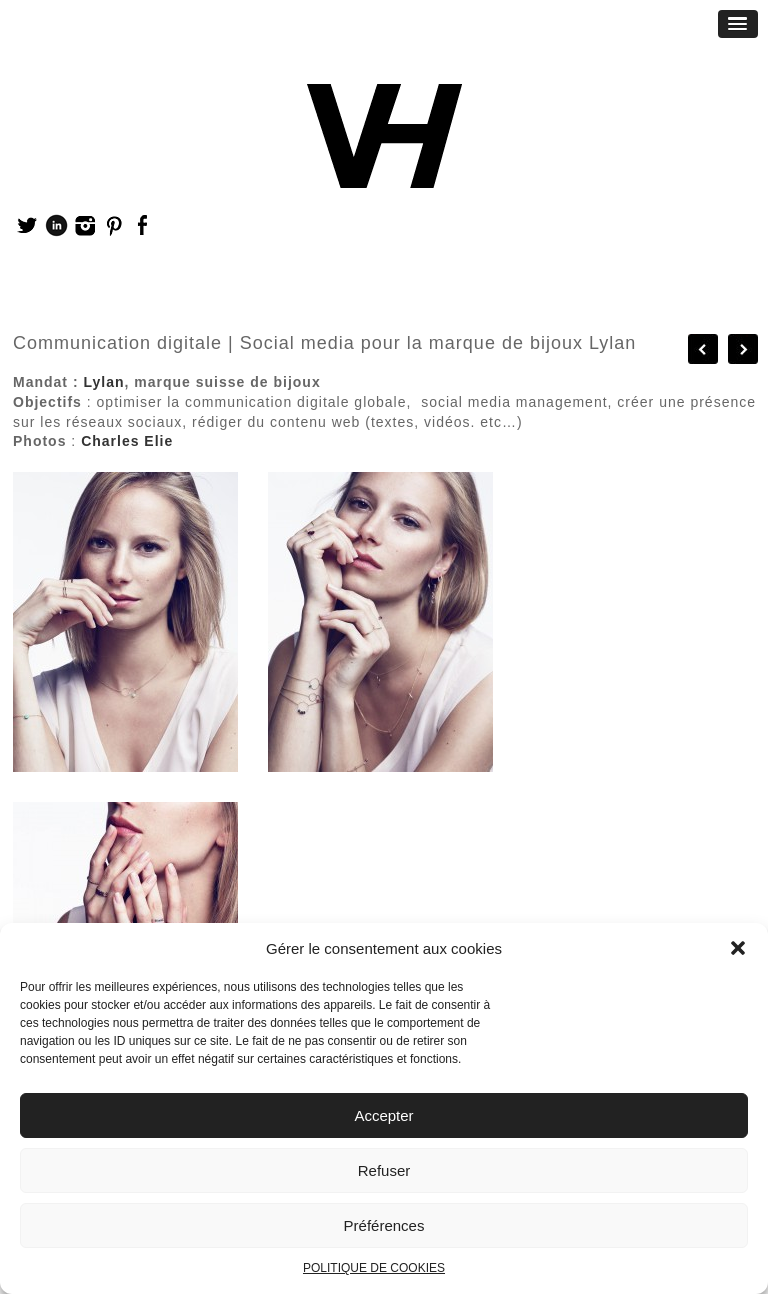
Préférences (384, 1225)
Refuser (384, 1170)
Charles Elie (127, 441)
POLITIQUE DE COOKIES (374, 1268)
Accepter (383, 1115)
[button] (738, 948)
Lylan (103, 382)
